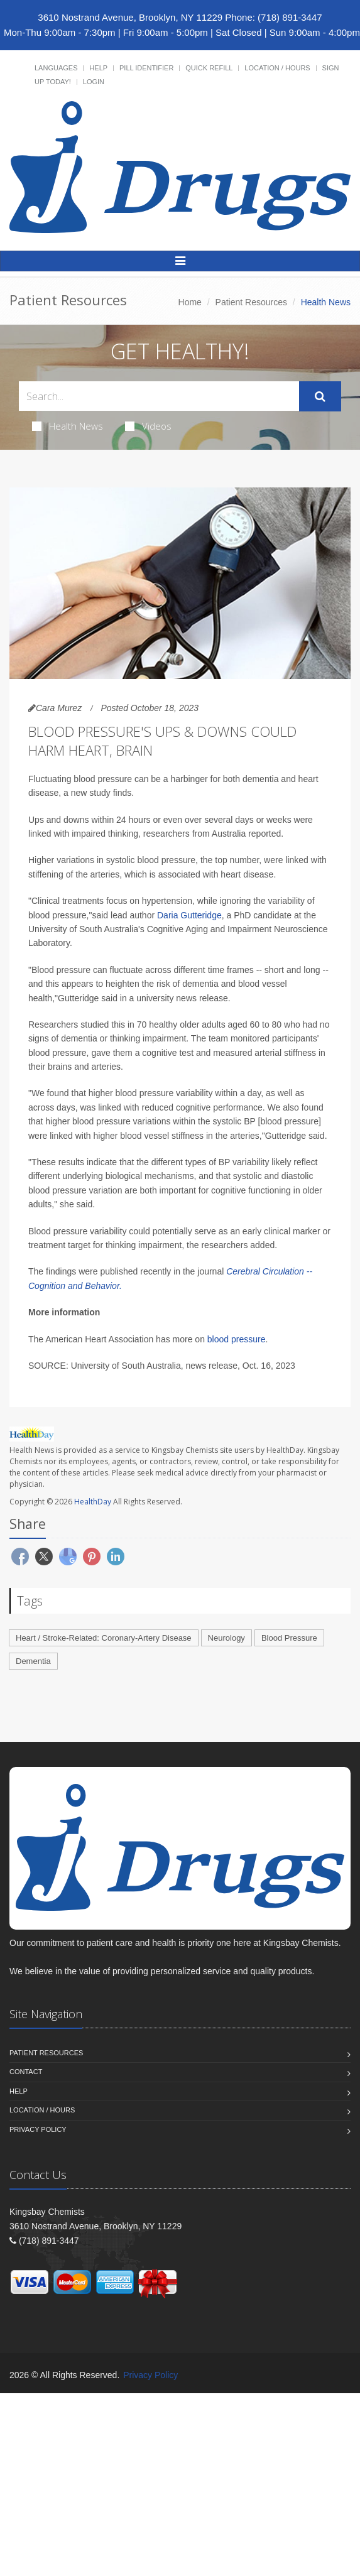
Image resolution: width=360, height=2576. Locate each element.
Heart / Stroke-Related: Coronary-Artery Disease (104, 1638)
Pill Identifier (146, 68)
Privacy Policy (38, 2129)
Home (190, 302)
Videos (148, 426)
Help (98, 68)
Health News (67, 426)
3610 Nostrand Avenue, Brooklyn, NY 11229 (130, 17)
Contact (25, 2071)
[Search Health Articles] (159, 396)
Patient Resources (251, 302)
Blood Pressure (289, 1638)
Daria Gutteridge (189, 915)
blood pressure (236, 1339)
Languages (56, 68)
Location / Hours (277, 68)
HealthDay (92, 1501)
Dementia (33, 1661)
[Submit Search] (320, 396)
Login (93, 81)
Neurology (226, 1638)
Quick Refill (208, 68)
